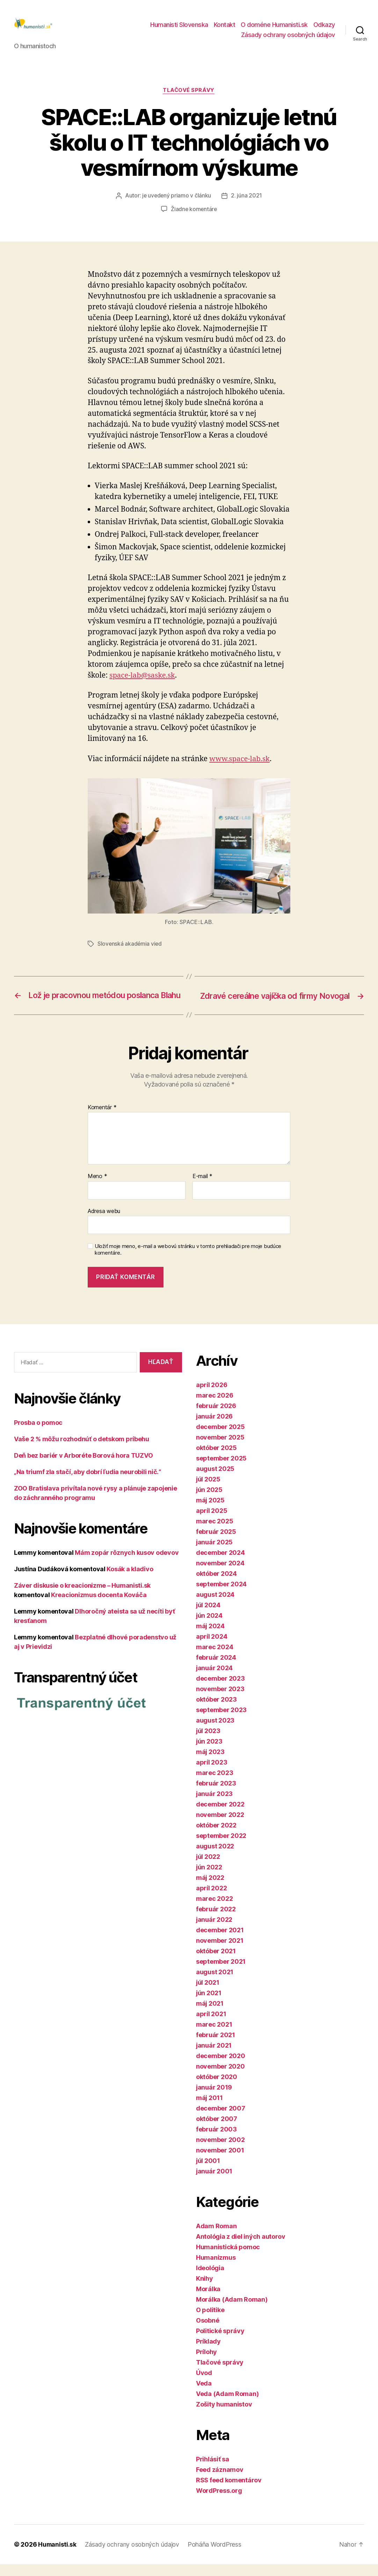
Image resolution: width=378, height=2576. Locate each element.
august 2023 (215, 1732)
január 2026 (214, 1428)
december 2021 (220, 1942)
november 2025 (220, 1449)
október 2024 (216, 1585)
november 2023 (220, 1700)
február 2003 (216, 2141)
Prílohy (206, 2363)
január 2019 (214, 2099)
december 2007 (220, 2120)
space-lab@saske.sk (143, 678)
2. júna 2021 (247, 198)
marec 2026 (214, 1407)
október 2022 (216, 1837)
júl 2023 (208, 1742)
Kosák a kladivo (130, 1581)
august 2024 (215, 1606)
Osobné (207, 2332)
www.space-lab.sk (240, 761)
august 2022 (215, 1858)
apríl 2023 (211, 1774)
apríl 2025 (211, 1522)
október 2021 (216, 1963)
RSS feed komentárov (229, 2492)
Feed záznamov (219, 2481)
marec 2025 (214, 1533)
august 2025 (215, 1480)
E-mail (202, 1188)
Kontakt (224, 25)
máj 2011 (209, 2109)
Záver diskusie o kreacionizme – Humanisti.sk (82, 1597)
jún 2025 (209, 1501)
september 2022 (221, 1847)
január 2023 (214, 1805)
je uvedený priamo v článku (177, 198)
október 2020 (216, 2088)
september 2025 (221, 1470)
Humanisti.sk (57, 2556)
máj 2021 (210, 2015)
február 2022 (216, 1921)
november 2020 (220, 2078)
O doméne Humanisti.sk (274, 25)
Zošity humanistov (224, 2416)
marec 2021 (214, 2036)
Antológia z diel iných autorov (240, 2248)
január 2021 (214, 2057)
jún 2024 (209, 1627)
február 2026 (216, 1417)
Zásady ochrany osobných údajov (288, 36)
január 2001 (214, 2183)
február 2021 (215, 2046)
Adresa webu (104, 1223)
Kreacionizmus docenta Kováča (98, 1607)
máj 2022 (210, 1889)
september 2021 (221, 1973)
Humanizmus (215, 2269)
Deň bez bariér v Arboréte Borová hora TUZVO (83, 1467)
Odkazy (324, 25)
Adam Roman (216, 2238)
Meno (97, 1188)
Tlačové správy (189, 93)
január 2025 (214, 1554)
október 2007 (216, 2130)
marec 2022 (214, 1910)
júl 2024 (208, 1617)
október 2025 (216, 1459)
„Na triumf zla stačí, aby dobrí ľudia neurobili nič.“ (87, 1484)
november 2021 (219, 1952)
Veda (204, 2395)
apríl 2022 (211, 1900)
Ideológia (210, 2279)
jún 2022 (209, 1879)
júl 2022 (208, 1868)
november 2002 (220, 2151)
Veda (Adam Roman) (227, 2405)
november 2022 (220, 1826)
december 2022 (220, 1816)
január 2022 (214, 1931)
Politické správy (220, 2342)
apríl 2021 (211, 2025)
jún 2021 (208, 2004)
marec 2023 (214, 1784)
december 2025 (220, 1438)
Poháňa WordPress (216, 2556)
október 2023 (216, 1711)
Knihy (204, 2290)
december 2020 (220, 2067)
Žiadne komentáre (194, 211)
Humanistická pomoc (228, 2259)
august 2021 (214, 1983)
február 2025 (216, 1543)
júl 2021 (207, 1994)
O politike (210, 2321)
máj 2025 (210, 1512)
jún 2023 (209, 1753)
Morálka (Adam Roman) (232, 2311)
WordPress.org (219, 2502)
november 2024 (220, 1575)
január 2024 (214, 1679)
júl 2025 (208, 1491)
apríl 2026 (211, 1396)
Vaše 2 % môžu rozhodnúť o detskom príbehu (81, 1451)
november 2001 (220, 2162)
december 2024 (220, 1564)
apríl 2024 (211, 1648)
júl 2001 (208, 2172)
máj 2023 (210, 1763)
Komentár (102, 1119)
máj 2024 (210, 1637)
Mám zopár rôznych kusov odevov (127, 1564)
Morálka (208, 2300)
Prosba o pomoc (38, 1434)
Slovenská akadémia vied (130, 946)
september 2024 (221, 1596)
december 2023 (220, 1690)
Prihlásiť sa (212, 2471)
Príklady (208, 2353)
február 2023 (216, 1795)
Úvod (204, 2384)
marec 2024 (214, 1658)
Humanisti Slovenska (179, 25)
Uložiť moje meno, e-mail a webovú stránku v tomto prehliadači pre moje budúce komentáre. (188, 1261)
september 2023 (221, 1721)
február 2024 (216, 1669)
